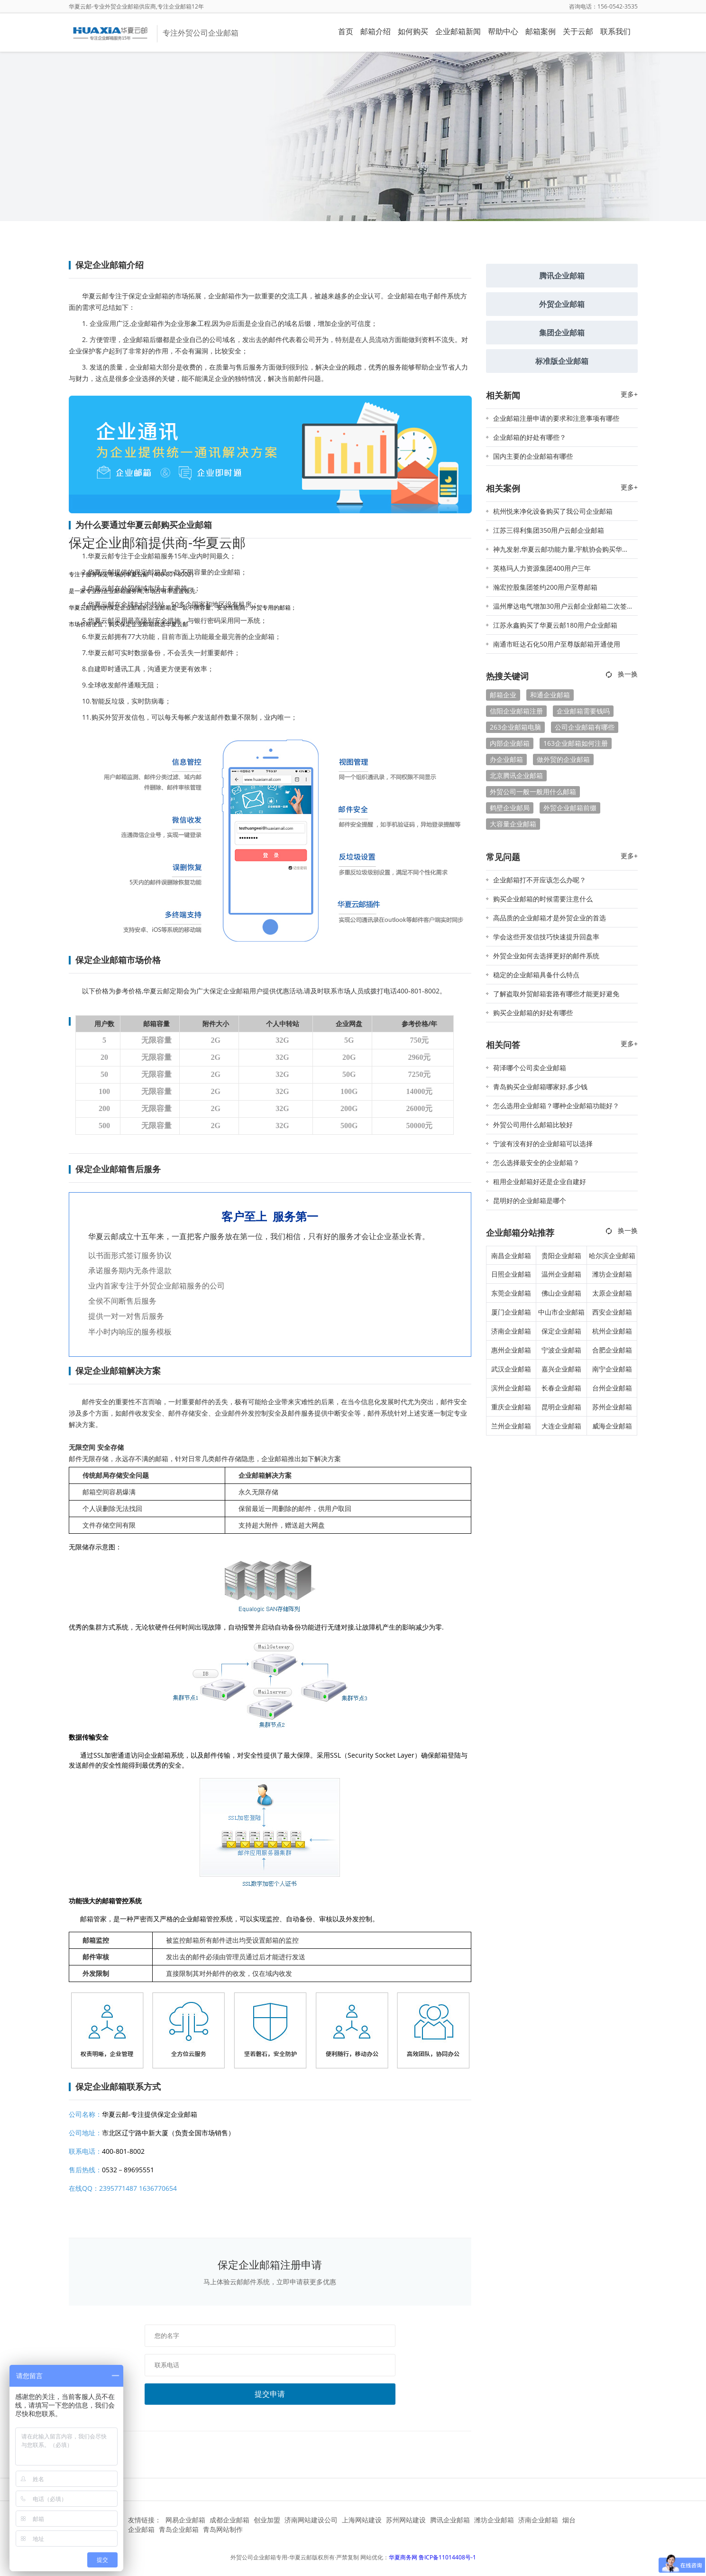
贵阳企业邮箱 (561, 1255)
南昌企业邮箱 (511, 1255)
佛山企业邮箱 (561, 1292)
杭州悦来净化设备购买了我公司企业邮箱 (553, 511)
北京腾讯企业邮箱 (516, 775)
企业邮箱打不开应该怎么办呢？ (539, 879)
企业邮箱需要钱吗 (583, 710)
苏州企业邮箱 (612, 1406)
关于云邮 (578, 31)
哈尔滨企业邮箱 (612, 1255)
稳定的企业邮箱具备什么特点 (536, 974)
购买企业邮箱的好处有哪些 (533, 1012)
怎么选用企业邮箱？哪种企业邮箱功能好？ (556, 1105)
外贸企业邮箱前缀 (569, 807)
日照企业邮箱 (511, 1274)
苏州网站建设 (406, 2519)
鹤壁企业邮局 (510, 807)
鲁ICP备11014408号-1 (447, 2557)
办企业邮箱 (506, 759)
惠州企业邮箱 (511, 1349)
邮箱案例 (540, 31)
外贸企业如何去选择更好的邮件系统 (546, 955)
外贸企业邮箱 (562, 304)
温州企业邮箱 (561, 1274)
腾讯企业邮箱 (562, 275)
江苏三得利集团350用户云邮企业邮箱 (548, 530)
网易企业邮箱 (185, 2519)
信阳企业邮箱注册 (516, 710)
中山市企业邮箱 (561, 1311)
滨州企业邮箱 (511, 1387)
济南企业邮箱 (511, 1330)
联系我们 (615, 31)
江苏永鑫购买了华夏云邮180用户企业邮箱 (555, 625)
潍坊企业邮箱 (612, 1274)
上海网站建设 (362, 2519)
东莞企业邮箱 (511, 1292)
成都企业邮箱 (229, 2519)
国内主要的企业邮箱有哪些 (533, 456)
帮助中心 (503, 31)
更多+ (629, 393)
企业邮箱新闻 (458, 31)
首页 (345, 31)
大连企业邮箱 (561, 1425)
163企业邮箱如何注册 (575, 743)
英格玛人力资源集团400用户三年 (542, 568)
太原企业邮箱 (612, 1292)
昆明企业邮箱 (561, 1406)
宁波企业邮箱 (561, 1349)
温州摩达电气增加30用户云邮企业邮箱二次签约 (560, 609)
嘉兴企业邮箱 (561, 1368)
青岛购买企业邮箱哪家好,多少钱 (540, 1086)
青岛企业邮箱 (179, 2529)
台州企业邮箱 (612, 1387)
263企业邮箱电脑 (515, 727)
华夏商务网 (403, 2557)
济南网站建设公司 (311, 2519)
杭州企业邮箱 (612, 1330)
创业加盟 (267, 2519)
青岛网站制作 (223, 2529)
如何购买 (413, 31)
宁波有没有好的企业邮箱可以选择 (543, 1143)
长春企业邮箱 (561, 1387)
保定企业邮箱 (561, 1330)
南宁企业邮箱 (612, 1368)
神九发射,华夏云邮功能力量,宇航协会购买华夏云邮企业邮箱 (561, 552)
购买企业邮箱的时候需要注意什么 (543, 898)
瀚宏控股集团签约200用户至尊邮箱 (545, 587)
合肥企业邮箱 (612, 1349)
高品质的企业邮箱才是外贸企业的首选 (549, 917)
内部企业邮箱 (510, 743)
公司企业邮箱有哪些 (584, 727)
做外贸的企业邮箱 (563, 759)
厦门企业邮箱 (511, 1311)
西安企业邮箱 (612, 1311)
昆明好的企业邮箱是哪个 (529, 1200)
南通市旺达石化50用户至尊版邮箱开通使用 (556, 644)
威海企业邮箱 (612, 1425)
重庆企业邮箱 (511, 1406)
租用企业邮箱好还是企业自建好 (539, 1181)
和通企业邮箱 (550, 694)
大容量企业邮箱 (513, 823)
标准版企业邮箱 (561, 361)
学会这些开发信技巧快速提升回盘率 (546, 936)
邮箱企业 (503, 694)
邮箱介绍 (375, 31)
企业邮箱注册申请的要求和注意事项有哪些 (556, 418)
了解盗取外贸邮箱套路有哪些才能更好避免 (556, 993)
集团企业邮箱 (562, 332)
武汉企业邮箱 (511, 1368)
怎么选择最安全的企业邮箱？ (536, 1162)
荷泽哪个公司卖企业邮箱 (529, 1067)
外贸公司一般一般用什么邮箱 (533, 791)
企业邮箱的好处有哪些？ (529, 437)
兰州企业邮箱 (511, 1425)
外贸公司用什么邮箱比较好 (533, 1124)
